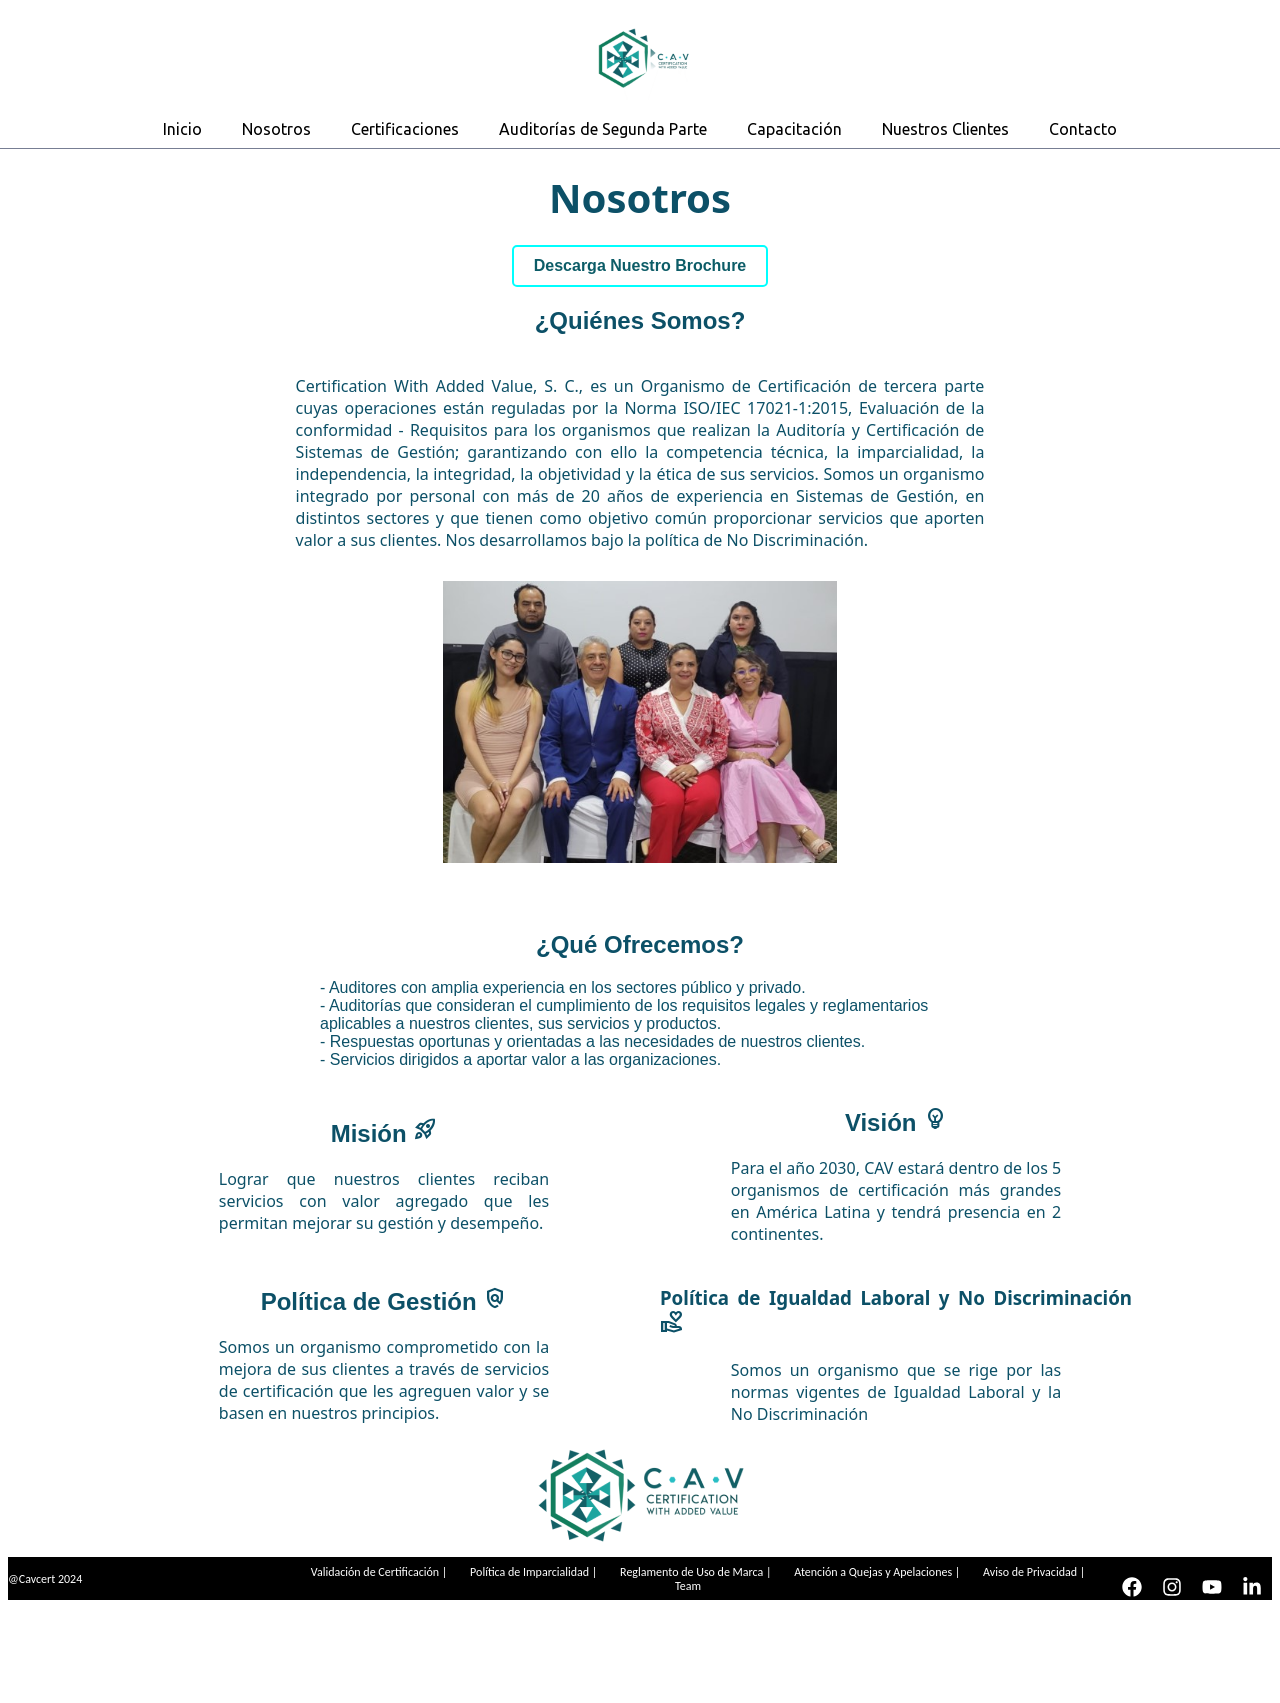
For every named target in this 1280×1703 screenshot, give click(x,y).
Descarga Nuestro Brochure (640, 265)
